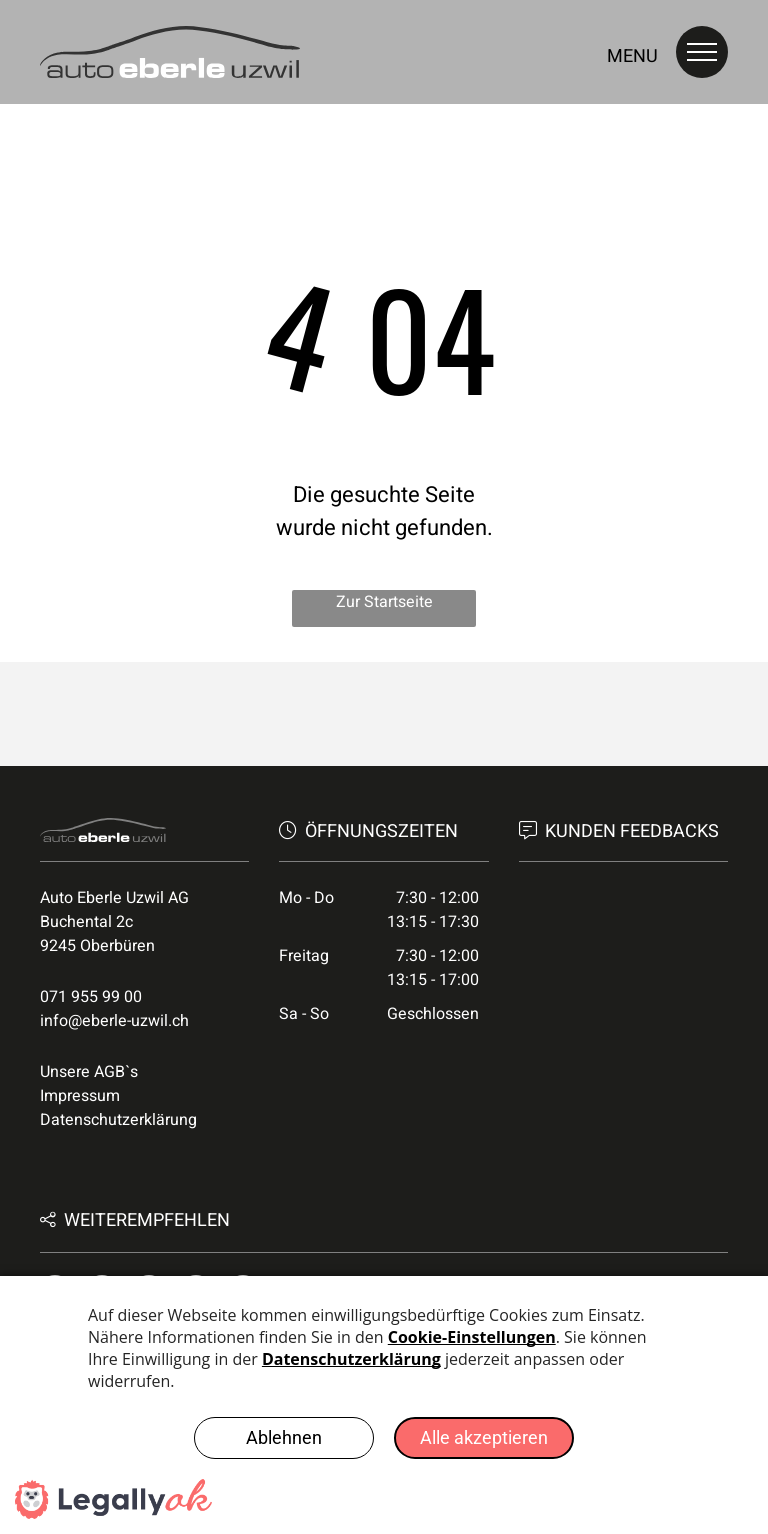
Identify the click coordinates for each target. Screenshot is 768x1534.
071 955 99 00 (91, 997)
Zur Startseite (384, 602)
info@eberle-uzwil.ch (114, 1021)
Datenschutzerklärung (118, 1120)
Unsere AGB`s (89, 1072)
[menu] (702, 52)
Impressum (80, 1096)
